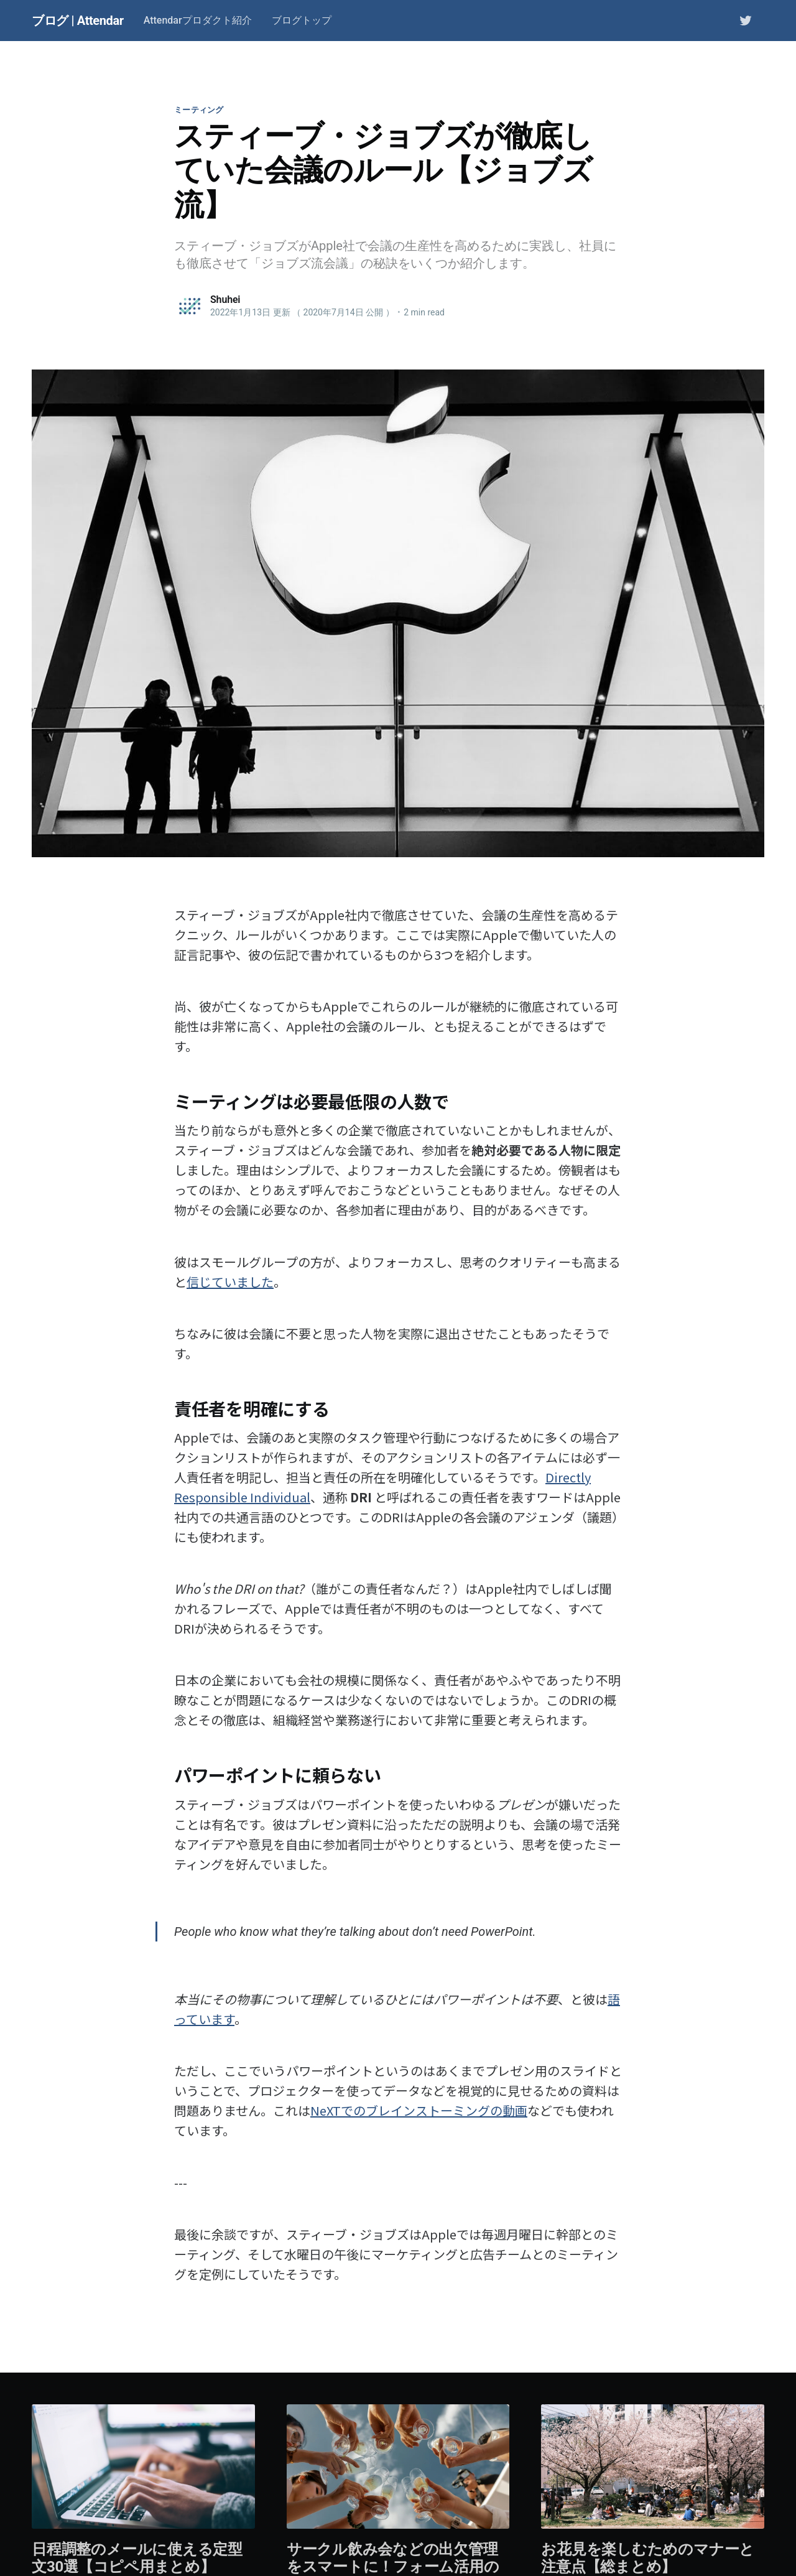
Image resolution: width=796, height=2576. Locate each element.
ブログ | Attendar (78, 20)
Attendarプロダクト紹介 (198, 20)
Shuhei (225, 299)
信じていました (230, 1282)
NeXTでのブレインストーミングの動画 (418, 2110)
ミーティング (199, 109)
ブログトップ (301, 20)
